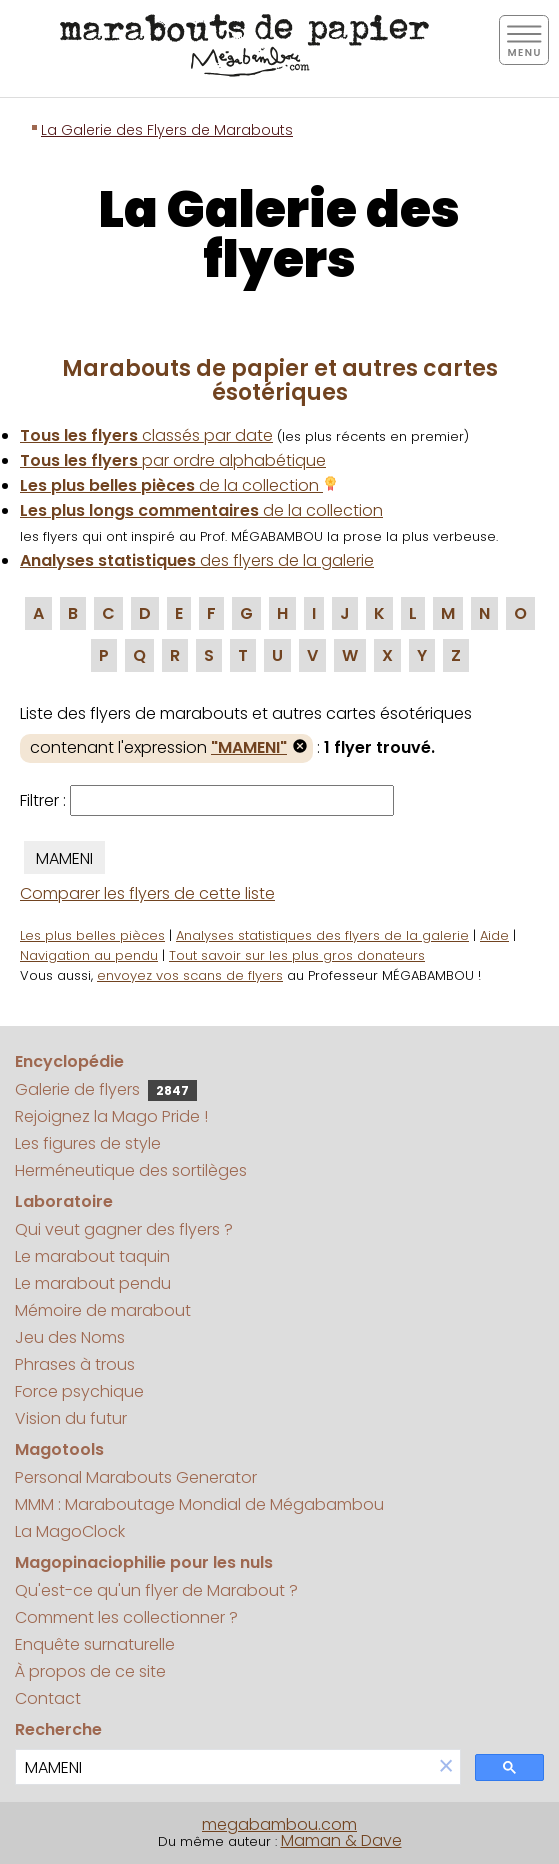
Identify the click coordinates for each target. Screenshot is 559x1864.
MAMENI (64, 858)
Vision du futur (71, 1418)
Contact (48, 1698)
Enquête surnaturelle (95, 1644)
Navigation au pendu (89, 955)
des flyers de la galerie (197, 560)
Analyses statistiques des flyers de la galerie (322, 935)
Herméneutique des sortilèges (131, 1170)
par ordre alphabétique (173, 460)
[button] (446, 1767)
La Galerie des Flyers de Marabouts (167, 130)
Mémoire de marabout (103, 1310)
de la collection (179, 485)
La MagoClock (70, 1531)
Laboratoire (64, 1201)
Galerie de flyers (106, 1089)
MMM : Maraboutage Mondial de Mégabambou (199, 1504)
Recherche (58, 1729)
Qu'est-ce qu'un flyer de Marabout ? (156, 1590)
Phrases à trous (75, 1364)
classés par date (146, 435)
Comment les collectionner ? (126, 1617)
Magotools (59, 1449)
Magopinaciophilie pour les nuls (144, 1562)
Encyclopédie (69, 1061)
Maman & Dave (341, 1840)
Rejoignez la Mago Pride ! (111, 1116)
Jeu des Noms (70, 1337)
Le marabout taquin (92, 1256)
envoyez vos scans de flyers (190, 975)
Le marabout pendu (93, 1283)
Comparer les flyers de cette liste (147, 893)
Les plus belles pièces (92, 935)
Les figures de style (88, 1143)
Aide (494, 935)
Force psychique (79, 1391)
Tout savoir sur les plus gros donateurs (297, 955)
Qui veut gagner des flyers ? (124, 1229)
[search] (224, 1767)
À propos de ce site (90, 1671)
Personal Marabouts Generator (136, 1477)
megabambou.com (279, 1824)
